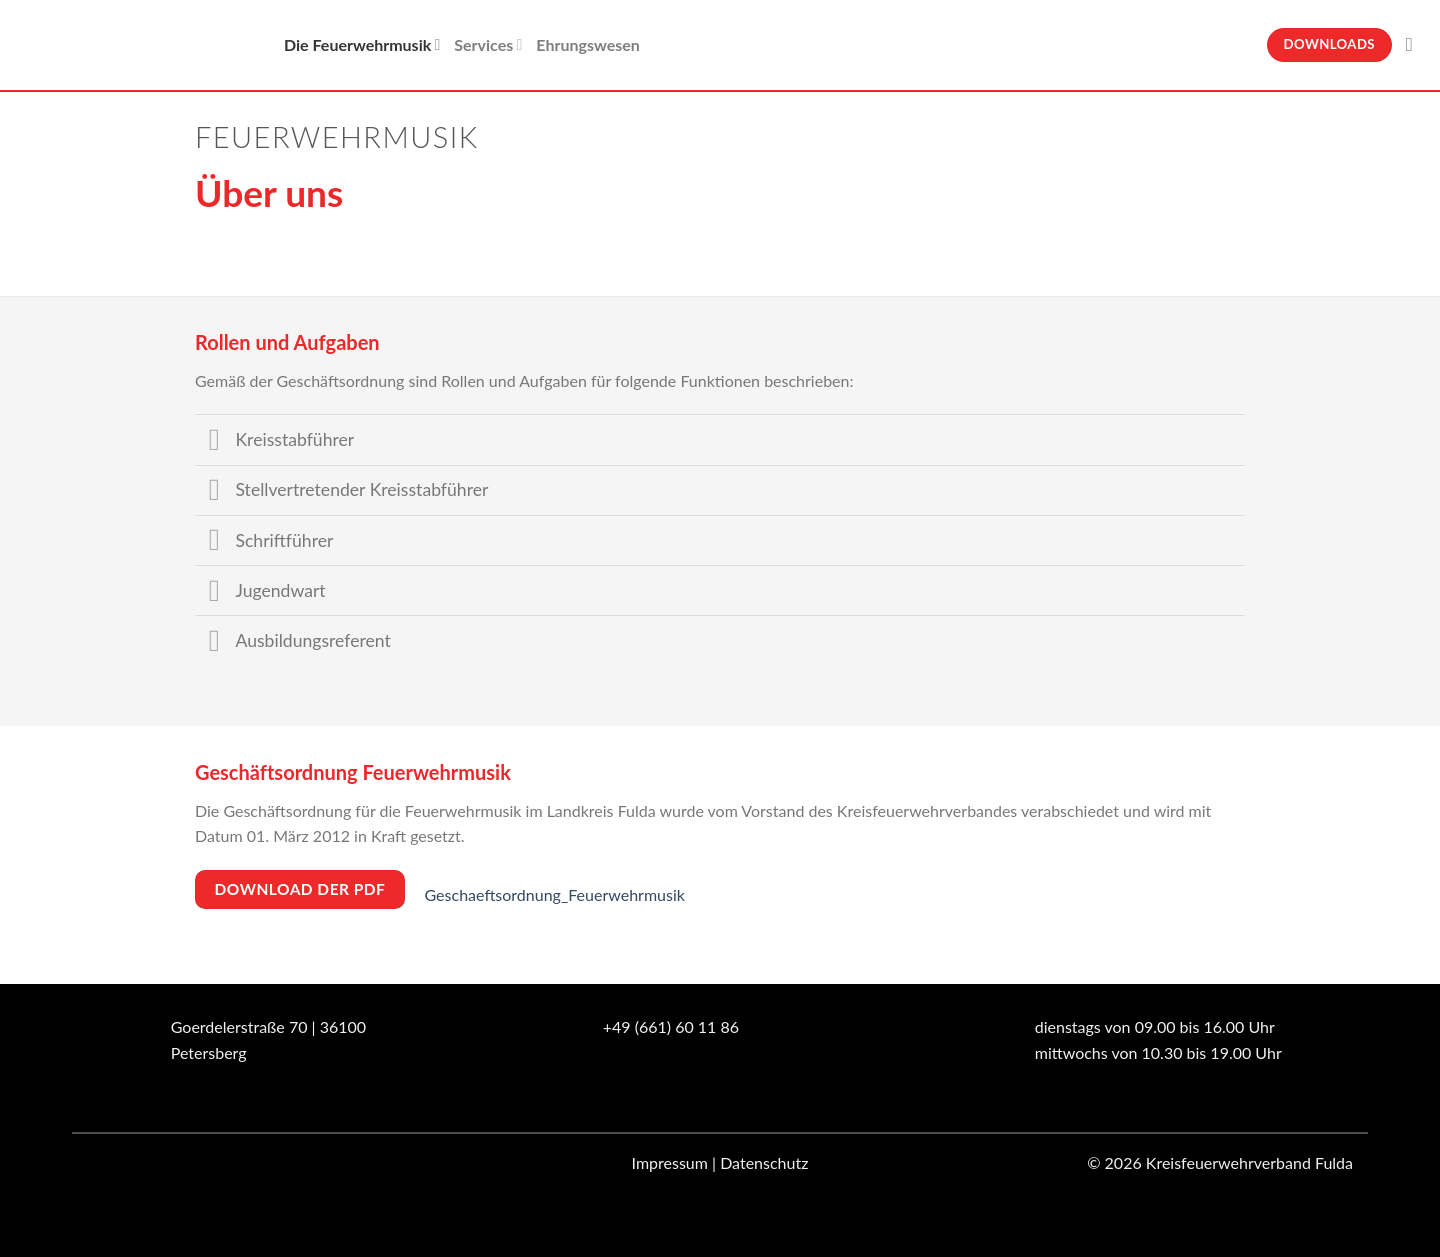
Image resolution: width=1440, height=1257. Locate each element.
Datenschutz (764, 1162)
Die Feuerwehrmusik (362, 45)
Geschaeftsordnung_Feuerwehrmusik (555, 894)
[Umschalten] (214, 442)
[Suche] (1415, 44)
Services (488, 45)
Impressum (670, 1162)
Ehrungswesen (588, 44)
